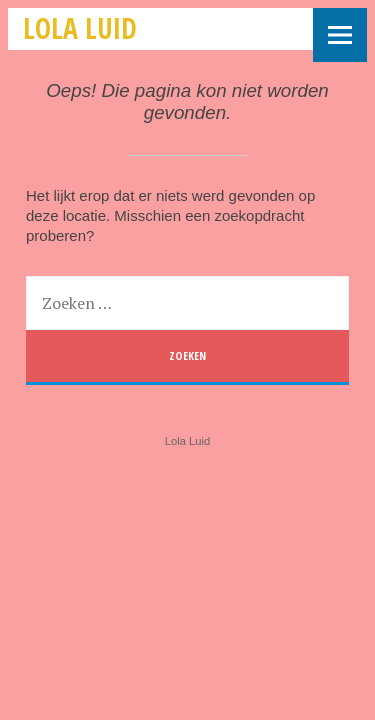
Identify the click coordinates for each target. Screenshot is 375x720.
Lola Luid (80, 28)
